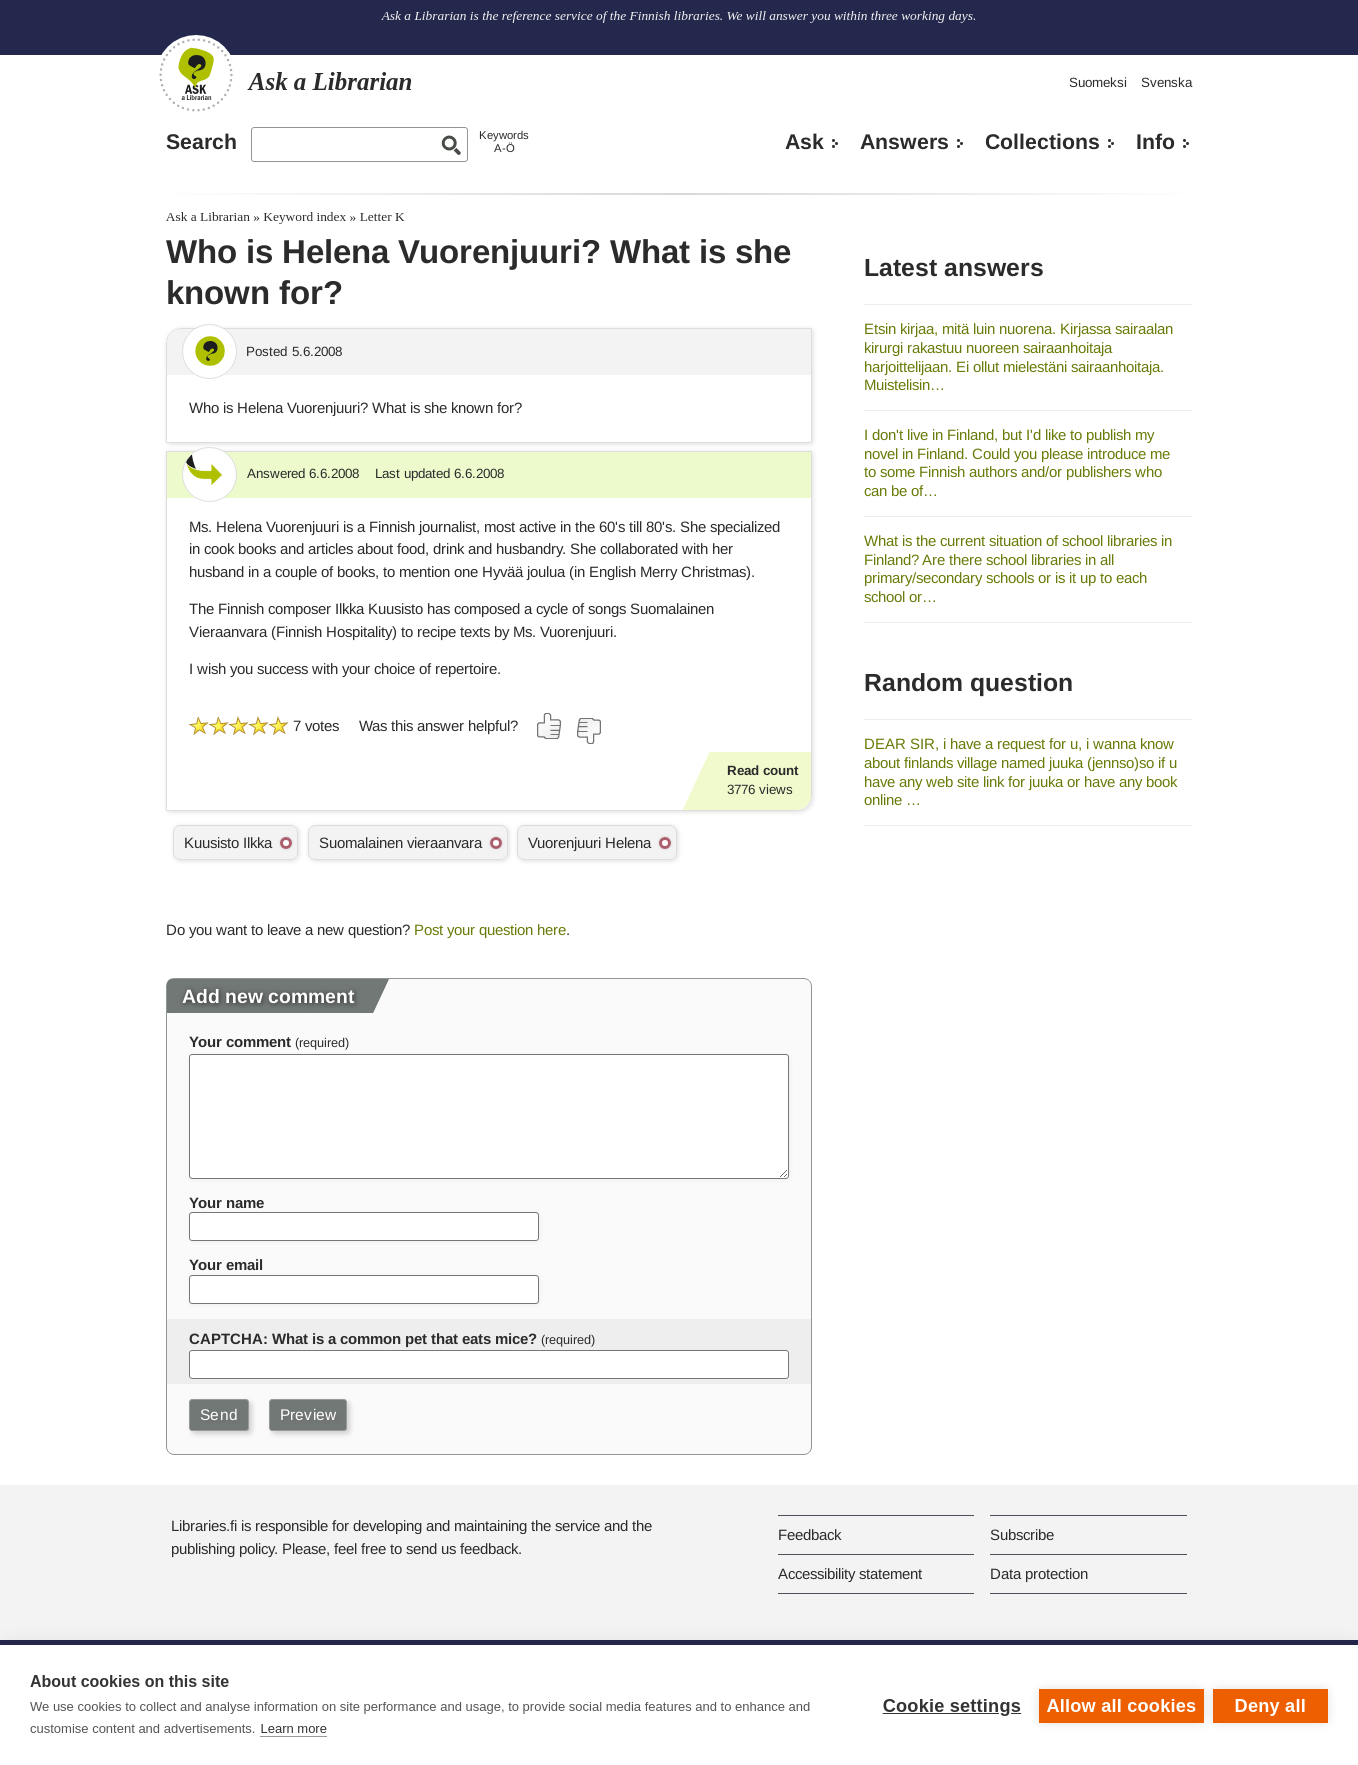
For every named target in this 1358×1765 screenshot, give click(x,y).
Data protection (1039, 1573)
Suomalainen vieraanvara (400, 842)
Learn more (293, 1728)
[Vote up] (550, 726)
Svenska (1166, 82)
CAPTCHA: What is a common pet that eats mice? (363, 1338)
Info (1155, 142)
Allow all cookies (1120, 1705)
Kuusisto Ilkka (228, 842)
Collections (1042, 142)
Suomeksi (1098, 82)
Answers (904, 142)
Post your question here (490, 929)
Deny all (1270, 1705)
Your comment (240, 1041)
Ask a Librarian (208, 216)
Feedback (809, 1534)
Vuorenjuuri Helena (589, 842)
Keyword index (304, 216)
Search (201, 142)
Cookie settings (950, 1705)
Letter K (382, 216)
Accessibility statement (850, 1573)
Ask (804, 142)
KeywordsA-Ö (504, 141)
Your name (226, 1202)
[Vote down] (588, 731)
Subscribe (1022, 1534)
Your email (226, 1264)
